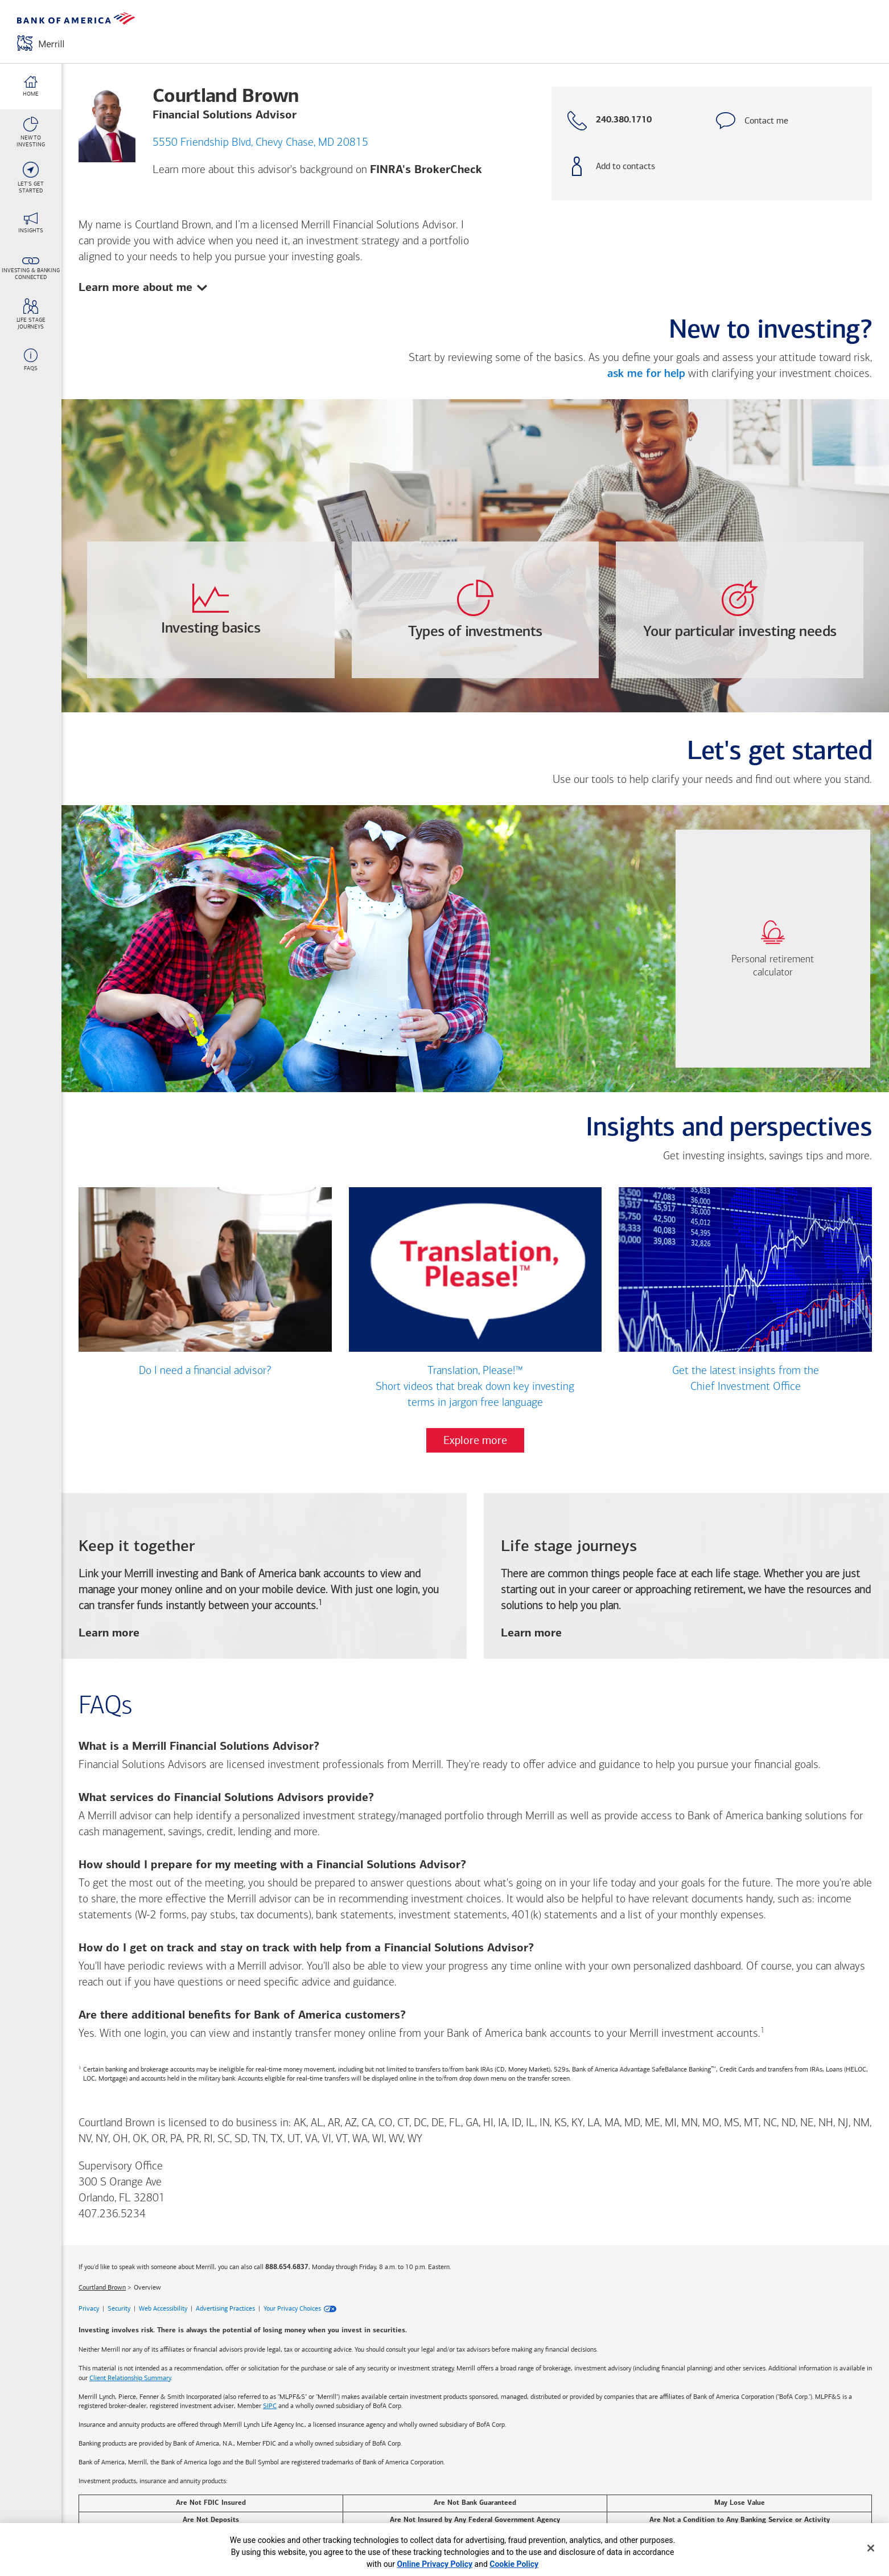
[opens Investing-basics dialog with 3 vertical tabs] (211, 610)
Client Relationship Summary (130, 2378)
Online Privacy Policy (435, 2564)
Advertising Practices (225, 2309)
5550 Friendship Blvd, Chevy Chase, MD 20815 (260, 143)
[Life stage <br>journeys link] (30, 314)
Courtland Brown (102, 2287)
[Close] (870, 2548)
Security (119, 2309)
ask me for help (646, 374)
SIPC (270, 2406)
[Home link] (30, 86)
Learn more (109, 1634)
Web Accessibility (163, 2309)
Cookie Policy (513, 2564)
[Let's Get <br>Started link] (30, 177)
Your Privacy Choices (292, 2309)
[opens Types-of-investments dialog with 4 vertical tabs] (475, 610)
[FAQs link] (30, 360)
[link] (773, 948)
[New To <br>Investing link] (30, 132)
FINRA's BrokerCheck (426, 170)
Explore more (475, 1440)
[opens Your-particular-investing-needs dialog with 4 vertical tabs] (739, 610)
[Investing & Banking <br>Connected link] (30, 269)
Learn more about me (143, 286)
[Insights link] (30, 223)
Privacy (89, 2309)
